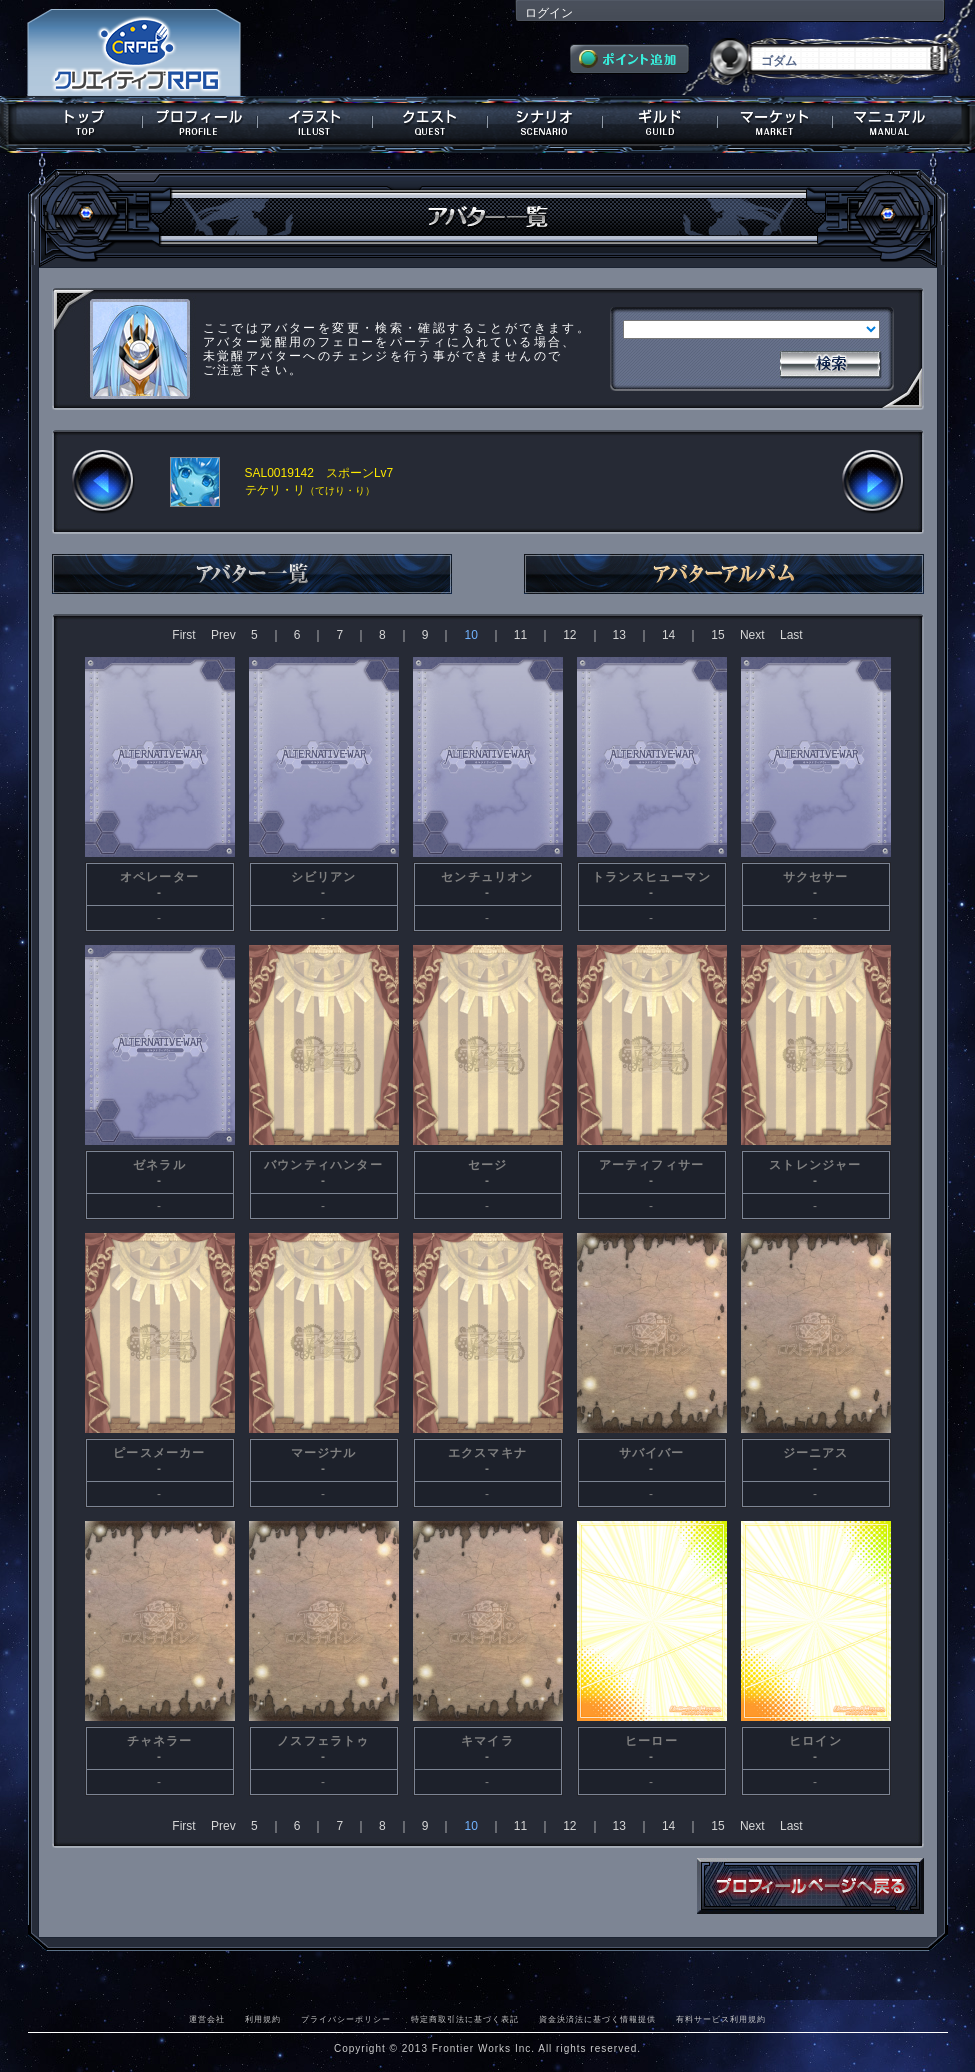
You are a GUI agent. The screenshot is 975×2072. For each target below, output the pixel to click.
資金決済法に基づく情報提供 (597, 2019)
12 (569, 635)
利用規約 (263, 2019)
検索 (830, 362)
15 (717, 635)
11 (520, 635)
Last (791, 635)
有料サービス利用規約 (721, 2019)
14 (668, 635)
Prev (223, 635)
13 (619, 635)
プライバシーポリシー (346, 2019)
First (183, 635)
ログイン (549, 13)
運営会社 (207, 2019)
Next (752, 635)
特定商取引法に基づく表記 (465, 2019)
